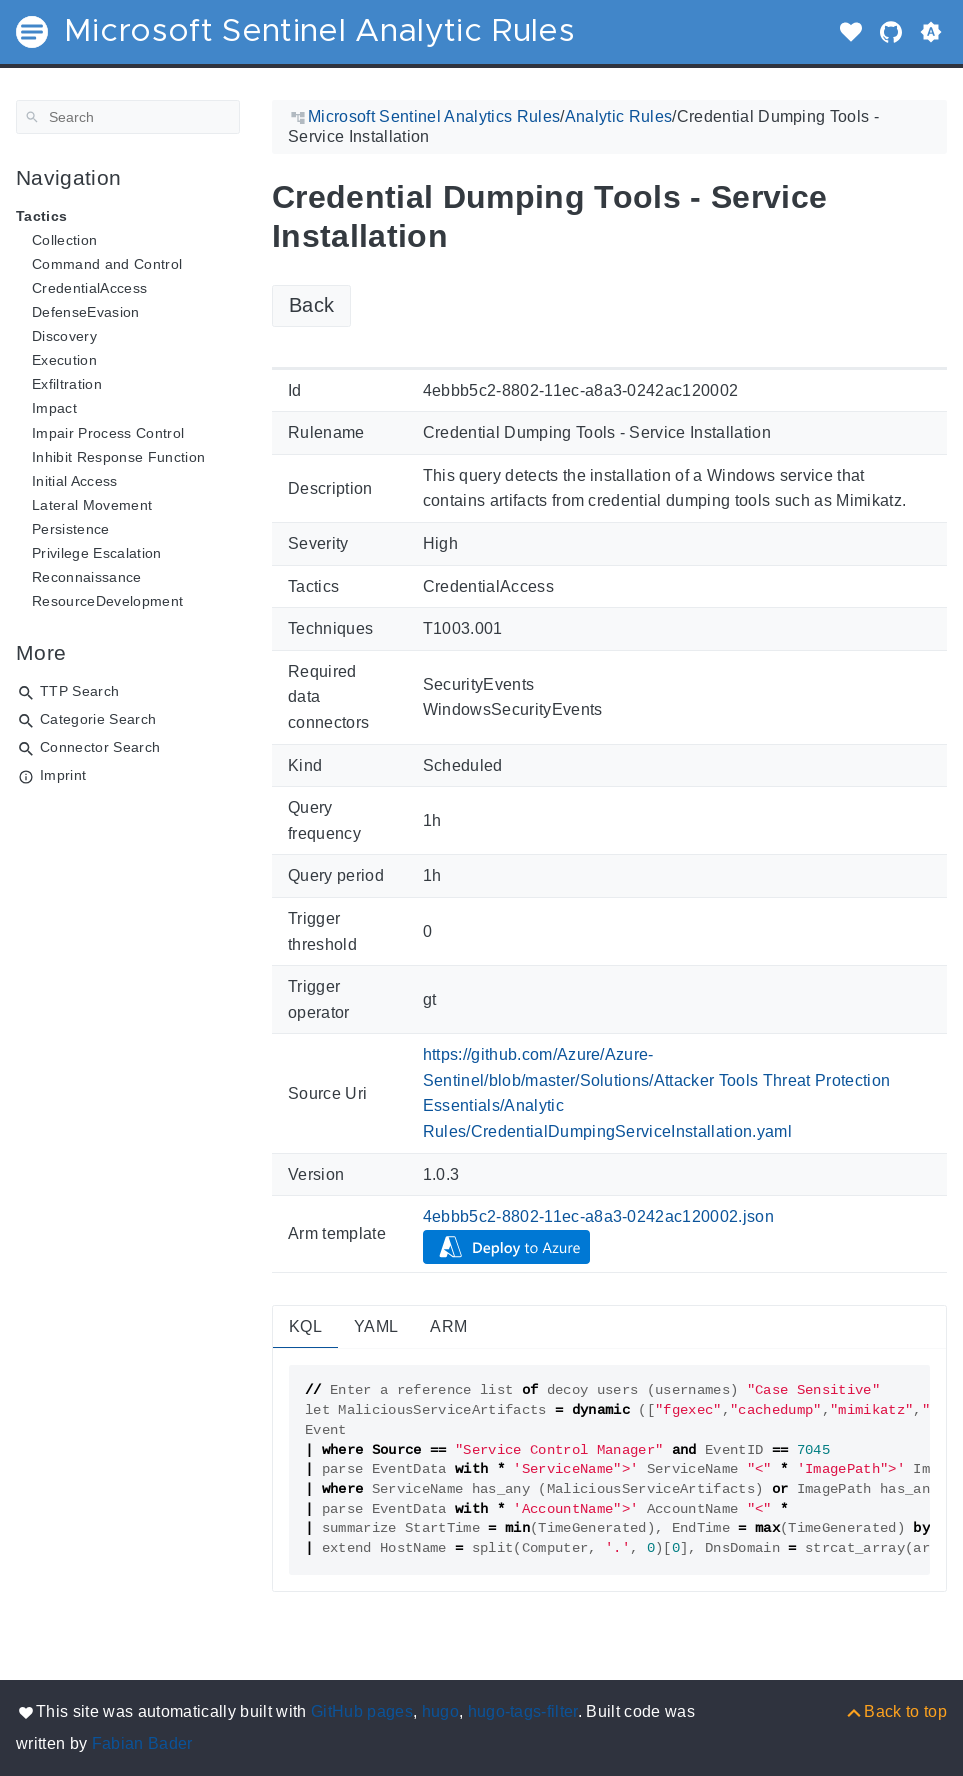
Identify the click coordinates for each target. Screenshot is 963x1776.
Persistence (71, 529)
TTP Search (79, 691)
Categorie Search (98, 719)
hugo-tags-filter (523, 1711)
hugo (440, 1711)
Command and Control (107, 264)
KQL (305, 1326)
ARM (448, 1326)
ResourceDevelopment (107, 601)
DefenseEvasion (86, 312)
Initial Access (75, 481)
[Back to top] (895, 1711)
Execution (64, 360)
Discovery (64, 336)
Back (311, 305)
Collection (64, 240)
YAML (376, 1326)
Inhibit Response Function (118, 457)
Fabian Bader (142, 1743)
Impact (54, 408)
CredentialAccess (89, 288)
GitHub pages (362, 1711)
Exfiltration (67, 384)
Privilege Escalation (97, 553)
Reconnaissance (87, 577)
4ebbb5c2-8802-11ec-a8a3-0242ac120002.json (599, 1216)
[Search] (128, 117)
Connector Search (100, 747)
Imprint (63, 775)
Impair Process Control (108, 433)
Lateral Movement (92, 505)
